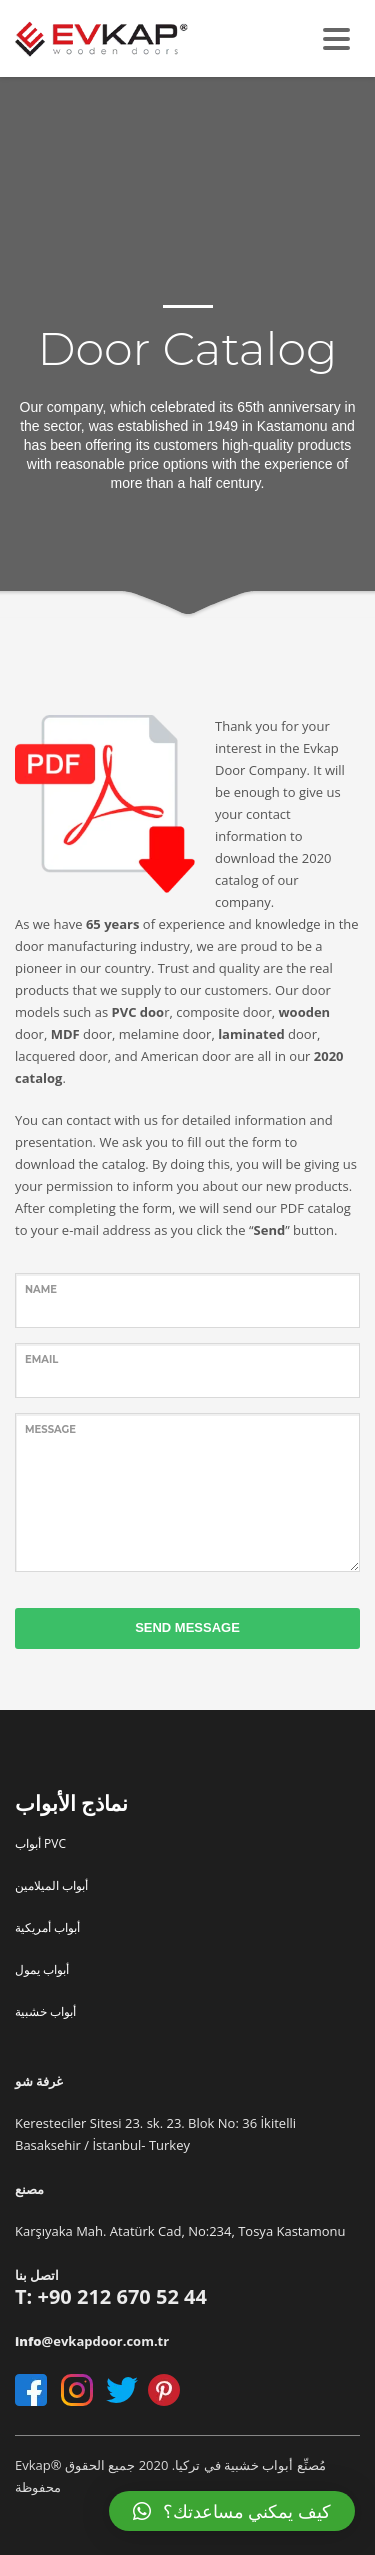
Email (41, 1359)
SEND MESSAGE (187, 1627)
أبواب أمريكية (47, 1927)
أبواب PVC (40, 1843)
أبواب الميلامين (51, 1885)
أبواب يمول (42, 1969)
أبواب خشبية (45, 2011)
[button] (232, 2511)
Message (50, 1429)
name (41, 1289)
